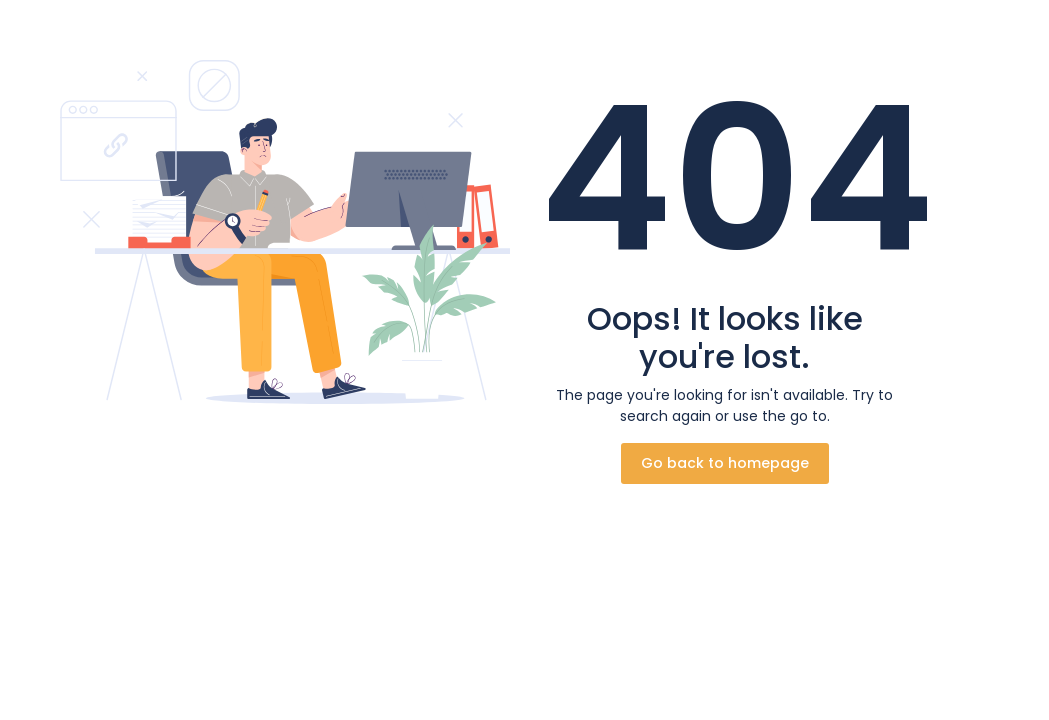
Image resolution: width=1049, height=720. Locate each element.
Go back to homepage (725, 463)
